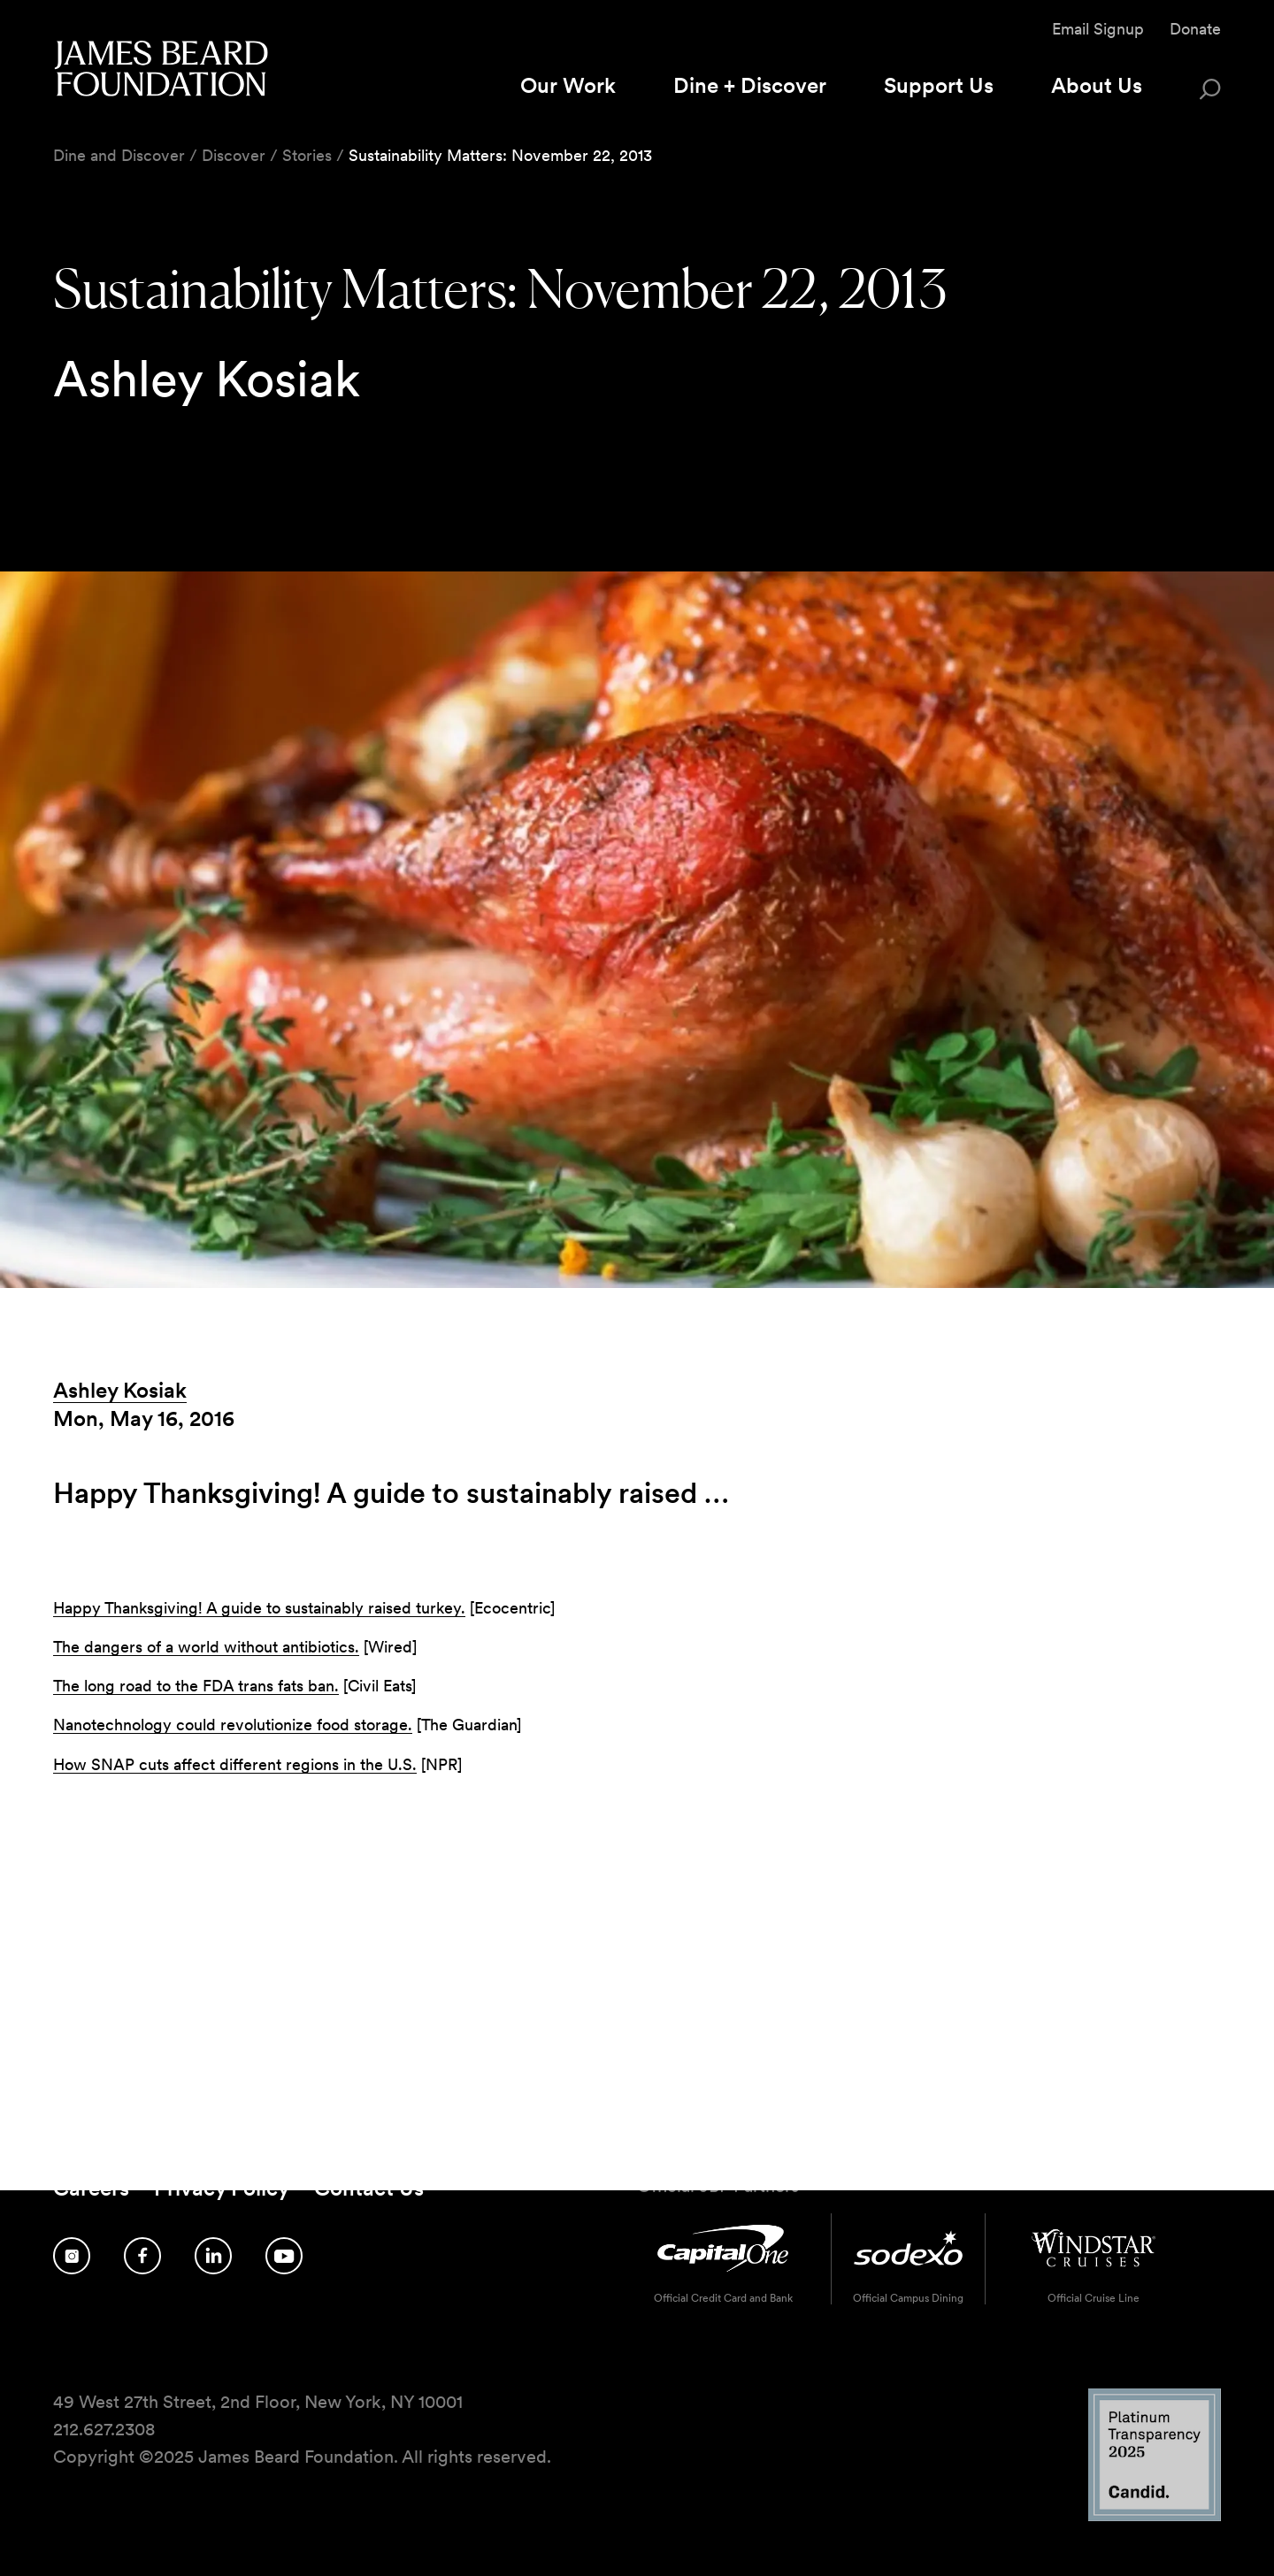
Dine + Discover (749, 85)
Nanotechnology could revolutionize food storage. (232, 1724)
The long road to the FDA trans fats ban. (196, 1685)
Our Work (568, 85)
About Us (1096, 85)
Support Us (939, 85)
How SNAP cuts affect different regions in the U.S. (235, 1764)
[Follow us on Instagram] (71, 2256)
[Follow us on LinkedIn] (213, 2256)
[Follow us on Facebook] (142, 2256)
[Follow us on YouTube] (284, 2256)
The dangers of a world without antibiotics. (206, 1646)
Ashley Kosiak (120, 1390)
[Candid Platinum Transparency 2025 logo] (1154, 2516)
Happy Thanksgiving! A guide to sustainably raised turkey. (259, 1607)
